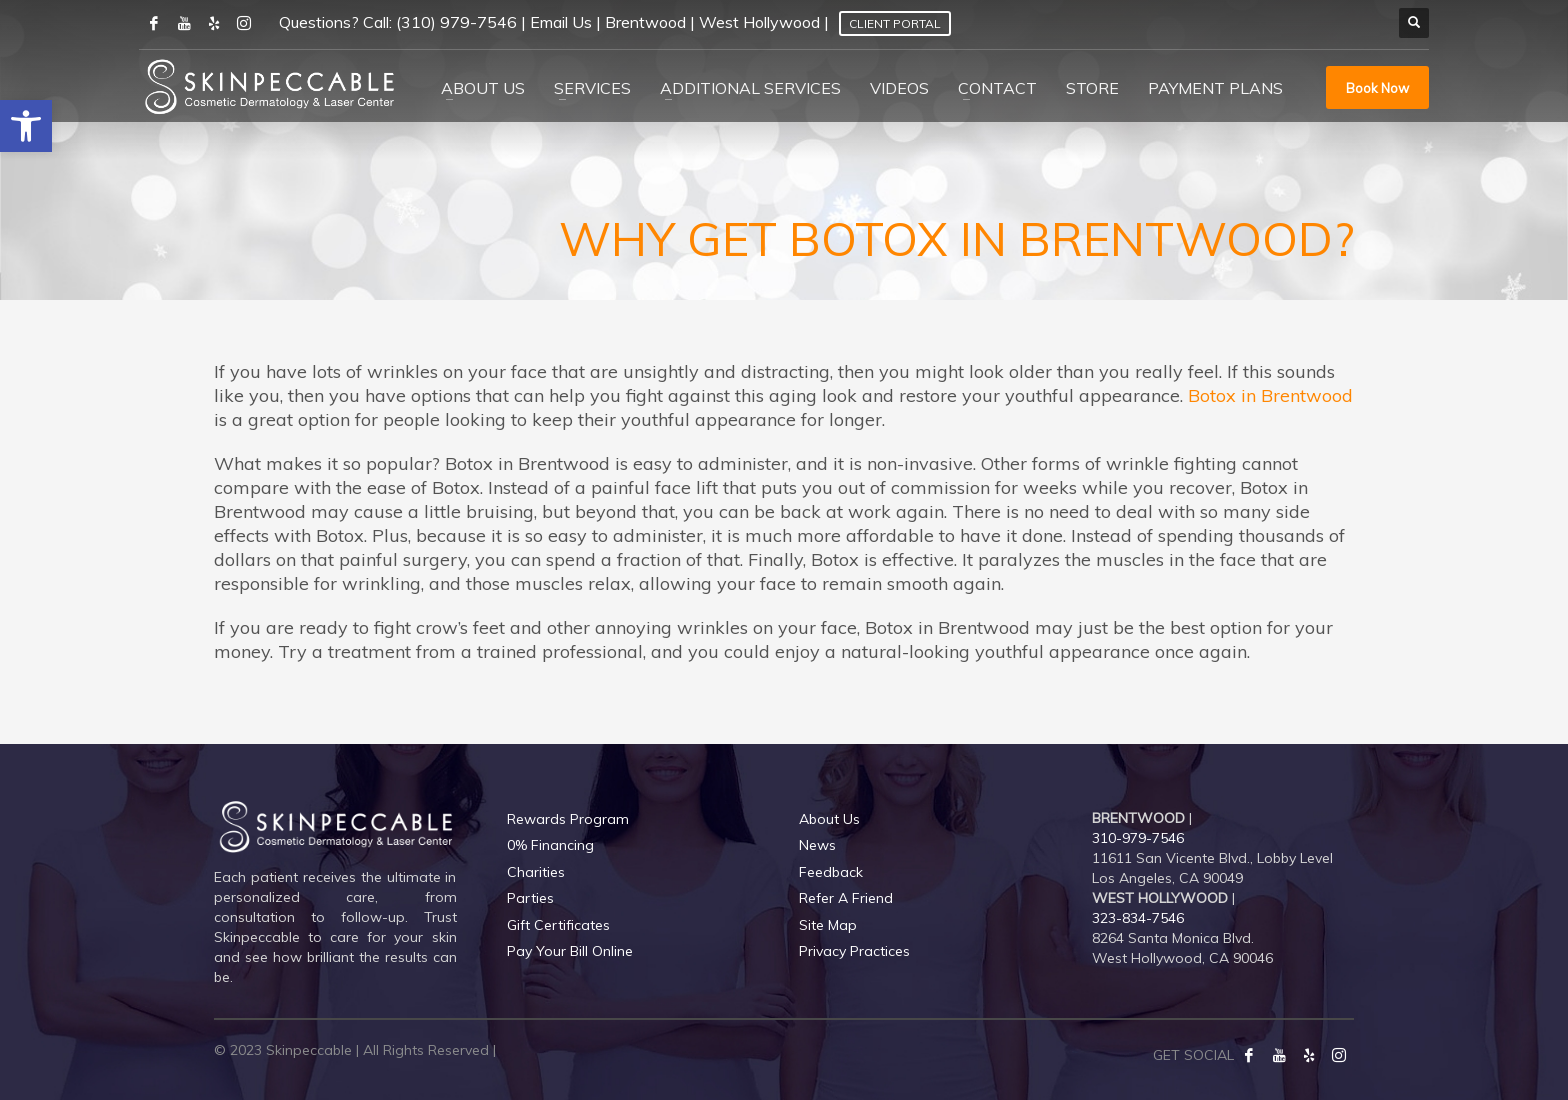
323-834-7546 (1138, 918)
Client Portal (895, 23)
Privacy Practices (854, 951)
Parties (530, 898)
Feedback (831, 872)
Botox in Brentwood (1270, 395)
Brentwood (645, 22)
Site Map (828, 925)
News (817, 845)
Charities (536, 872)
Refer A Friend (846, 898)
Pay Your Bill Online (570, 951)
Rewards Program (568, 819)
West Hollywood (759, 22)
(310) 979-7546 (456, 22)
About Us (829, 819)
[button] (26, 126)
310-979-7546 (1138, 838)
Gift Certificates (558, 925)
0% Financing (550, 845)
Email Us (561, 22)
